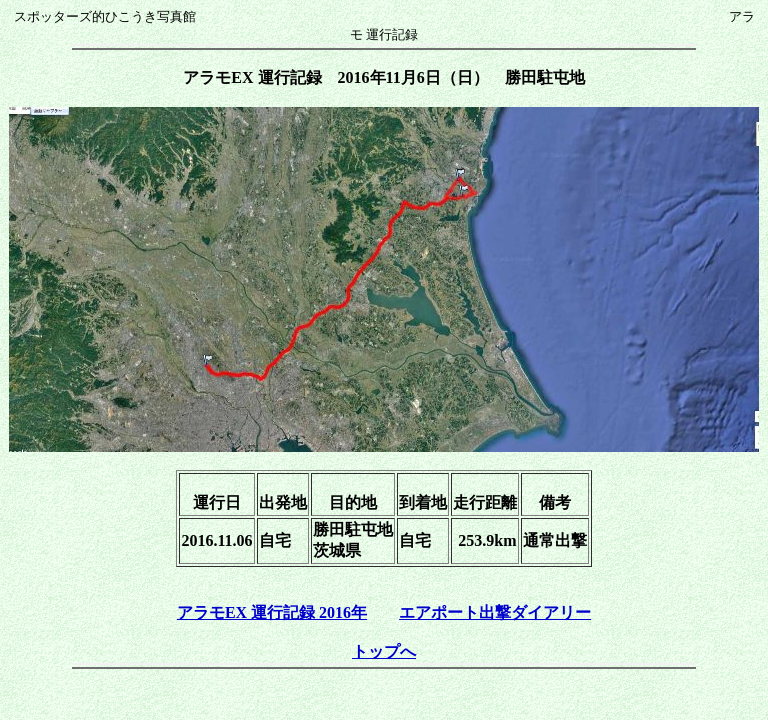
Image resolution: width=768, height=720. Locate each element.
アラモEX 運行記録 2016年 (272, 612)
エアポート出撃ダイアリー (495, 612)
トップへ (384, 651)
